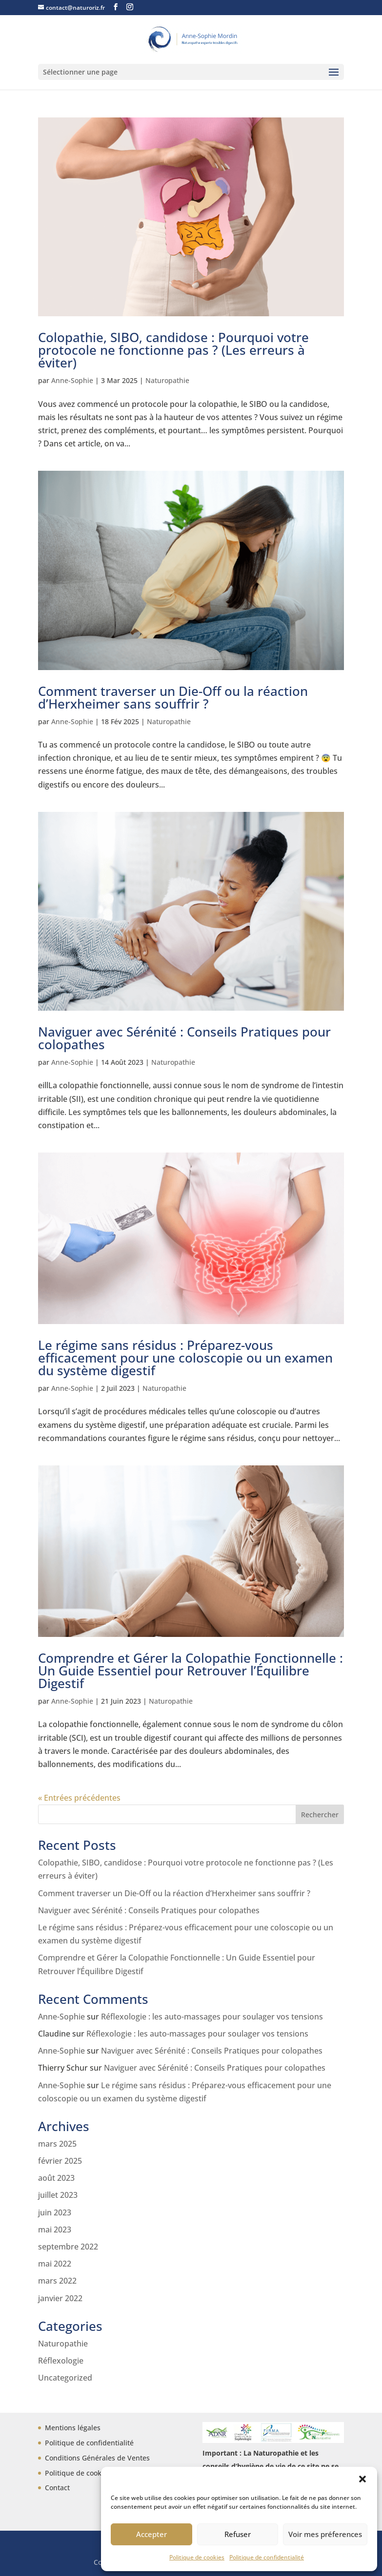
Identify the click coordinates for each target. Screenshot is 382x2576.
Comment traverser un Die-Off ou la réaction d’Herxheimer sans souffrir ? (173, 697)
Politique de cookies (196, 2557)
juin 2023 (54, 2212)
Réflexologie (60, 2360)
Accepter (151, 2534)
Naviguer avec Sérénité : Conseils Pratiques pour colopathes (184, 1038)
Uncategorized (65, 2377)
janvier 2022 (60, 2298)
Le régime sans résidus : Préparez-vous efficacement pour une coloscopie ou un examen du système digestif (185, 1357)
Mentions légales (73, 2427)
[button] (362, 2479)
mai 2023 (54, 2229)
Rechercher (320, 1814)
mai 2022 (54, 2263)
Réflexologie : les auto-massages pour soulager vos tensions (212, 2016)
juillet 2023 (58, 2195)
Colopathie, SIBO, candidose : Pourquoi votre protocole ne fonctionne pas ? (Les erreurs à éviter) (173, 349)
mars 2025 (57, 2143)
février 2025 (60, 2160)
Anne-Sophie (72, 380)
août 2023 (56, 2177)
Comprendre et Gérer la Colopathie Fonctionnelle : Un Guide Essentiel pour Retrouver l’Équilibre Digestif (190, 1670)
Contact (57, 2487)
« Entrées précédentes (79, 1797)
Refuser (237, 2534)
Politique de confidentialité (266, 2557)
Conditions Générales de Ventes (97, 2457)
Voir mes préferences (325, 2534)
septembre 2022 (68, 2246)
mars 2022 (57, 2280)
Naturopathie (167, 380)
